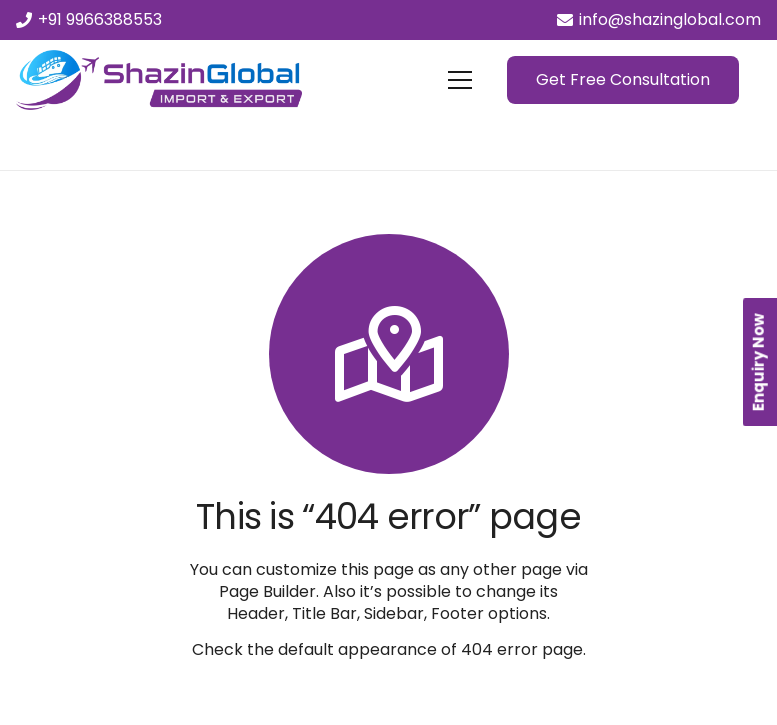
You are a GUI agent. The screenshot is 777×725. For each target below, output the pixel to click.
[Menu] (460, 80)
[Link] (159, 80)
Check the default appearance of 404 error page (387, 649)
